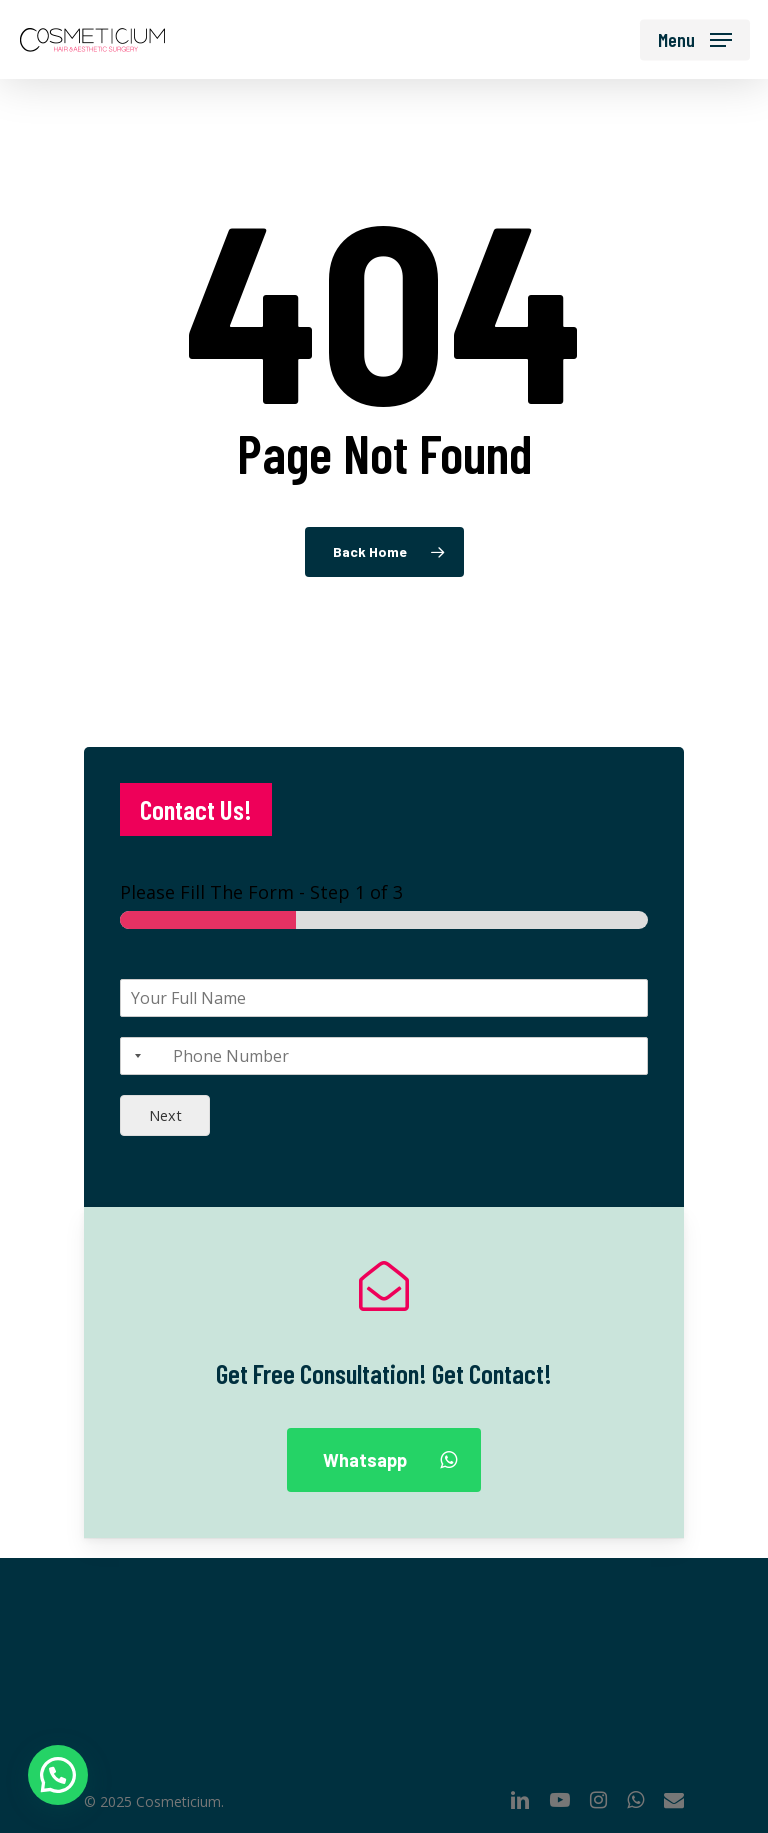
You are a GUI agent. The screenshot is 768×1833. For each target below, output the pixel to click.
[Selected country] (134, 1056)
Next (165, 1115)
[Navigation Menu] (695, 40)
